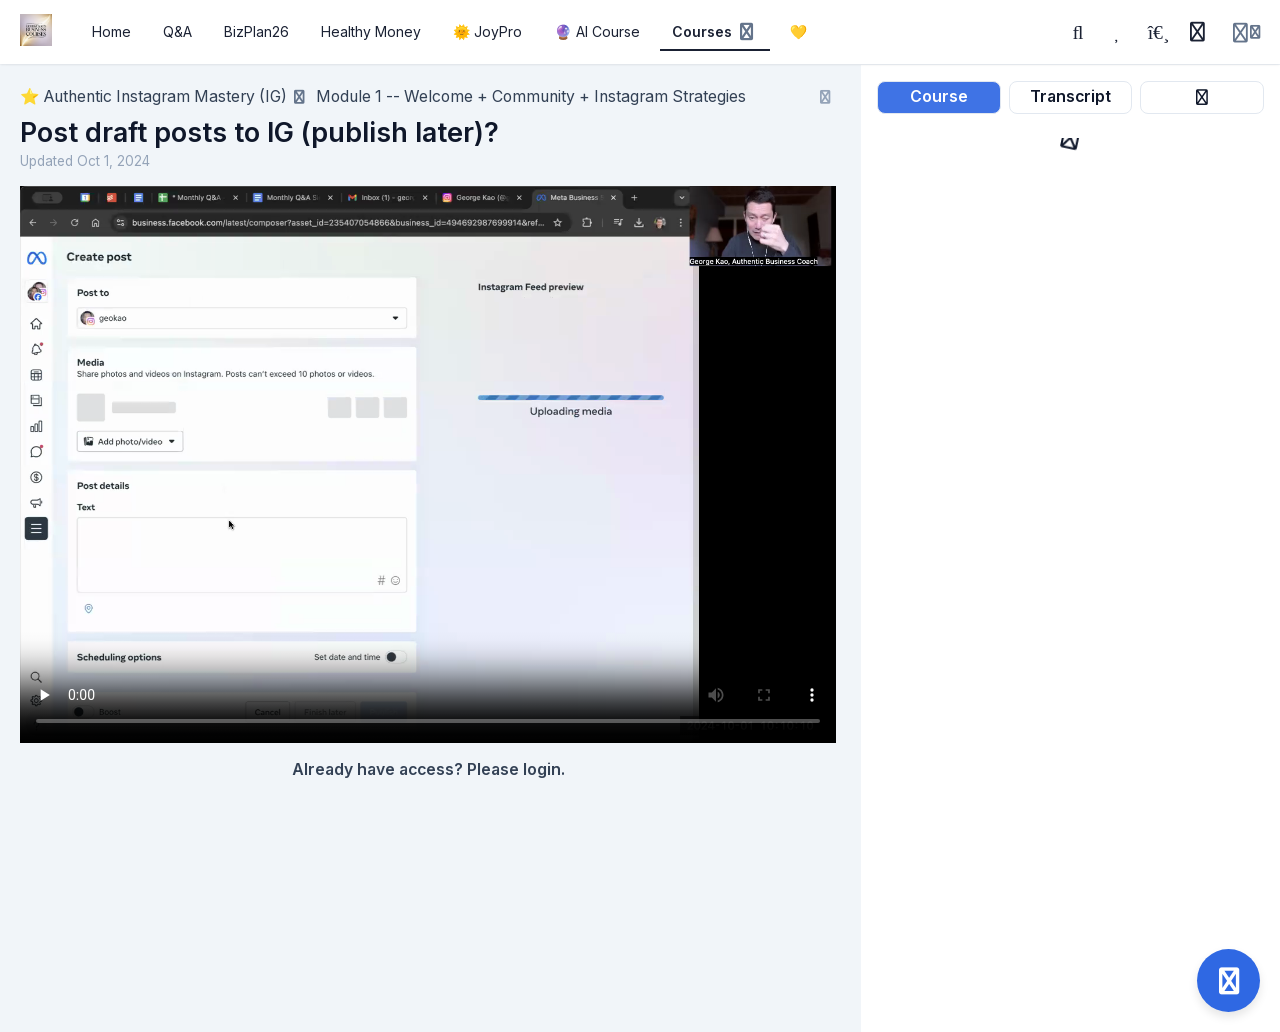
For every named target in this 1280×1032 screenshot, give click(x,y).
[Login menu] (1246, 32)
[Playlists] (1158, 32)
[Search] (1078, 32)
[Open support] (1228, 980)
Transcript (1070, 96)
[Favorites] (1118, 32)
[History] (1197, 32)
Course (939, 96)
